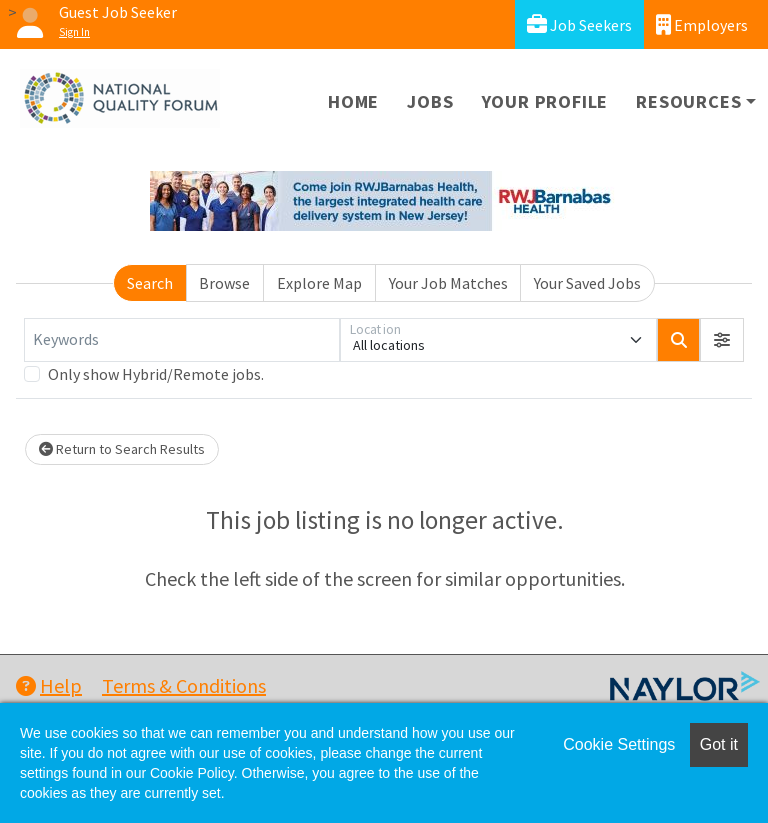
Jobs (430, 101)
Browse (224, 283)
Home (353, 101)
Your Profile (545, 101)
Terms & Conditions (184, 685)
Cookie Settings (619, 744)
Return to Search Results (122, 449)
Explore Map (319, 283)
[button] (722, 340)
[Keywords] (182, 340)
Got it (719, 744)
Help (49, 685)
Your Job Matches (448, 283)
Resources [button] (688, 101)
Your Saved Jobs (587, 283)
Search (150, 283)
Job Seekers (579, 24)
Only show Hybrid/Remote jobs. (156, 374)
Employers (702, 24)
